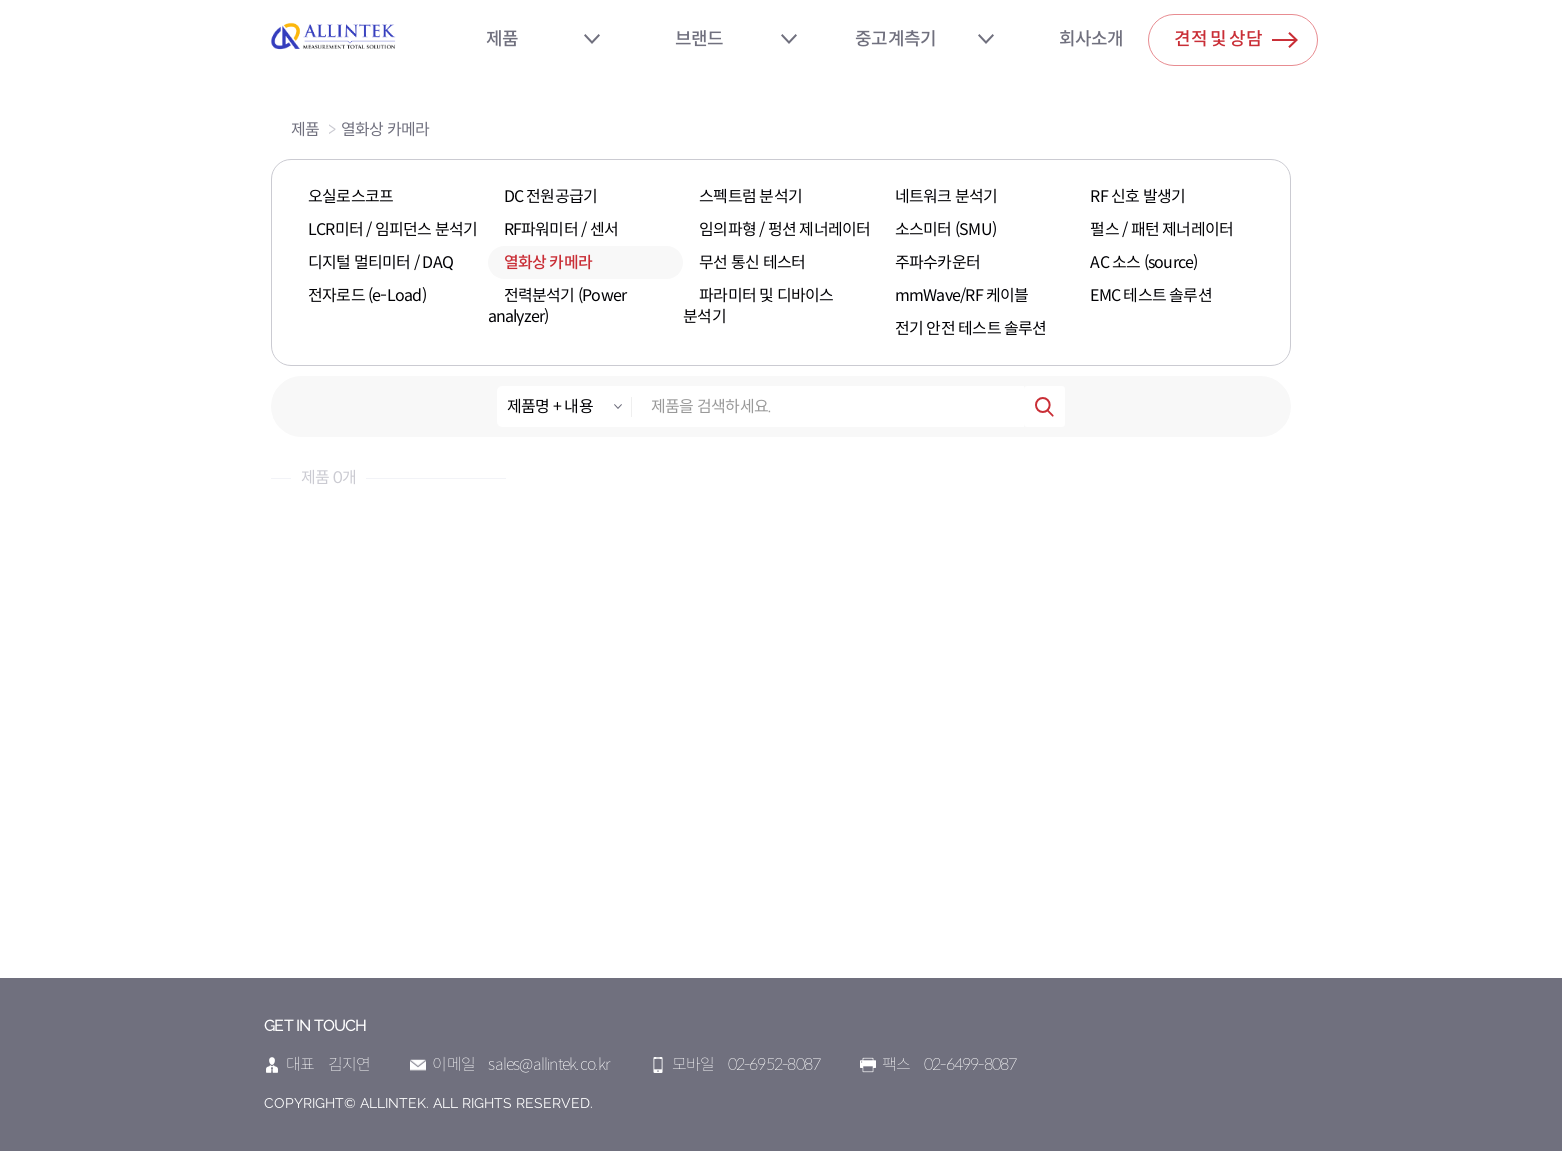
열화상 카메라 (385, 129)
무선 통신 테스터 (752, 262)
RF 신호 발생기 (1137, 196)
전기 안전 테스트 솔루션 (971, 328)
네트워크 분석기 (946, 196)
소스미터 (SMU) (945, 229)
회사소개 (1091, 39)
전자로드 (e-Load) (367, 295)
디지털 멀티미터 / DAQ (380, 262)
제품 (502, 39)
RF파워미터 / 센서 (561, 229)
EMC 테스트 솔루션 (1150, 295)
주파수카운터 (937, 262)
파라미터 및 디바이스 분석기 (758, 306)
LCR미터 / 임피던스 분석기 (393, 229)
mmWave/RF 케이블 (962, 295)
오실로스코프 (350, 196)
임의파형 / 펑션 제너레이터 (784, 229)
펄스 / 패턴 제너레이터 (1161, 229)
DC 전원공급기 (551, 196)
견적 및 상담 (1236, 35)
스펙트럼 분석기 (750, 196)
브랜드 (699, 39)
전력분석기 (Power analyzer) (557, 306)
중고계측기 (895, 39)
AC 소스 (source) (1143, 262)
